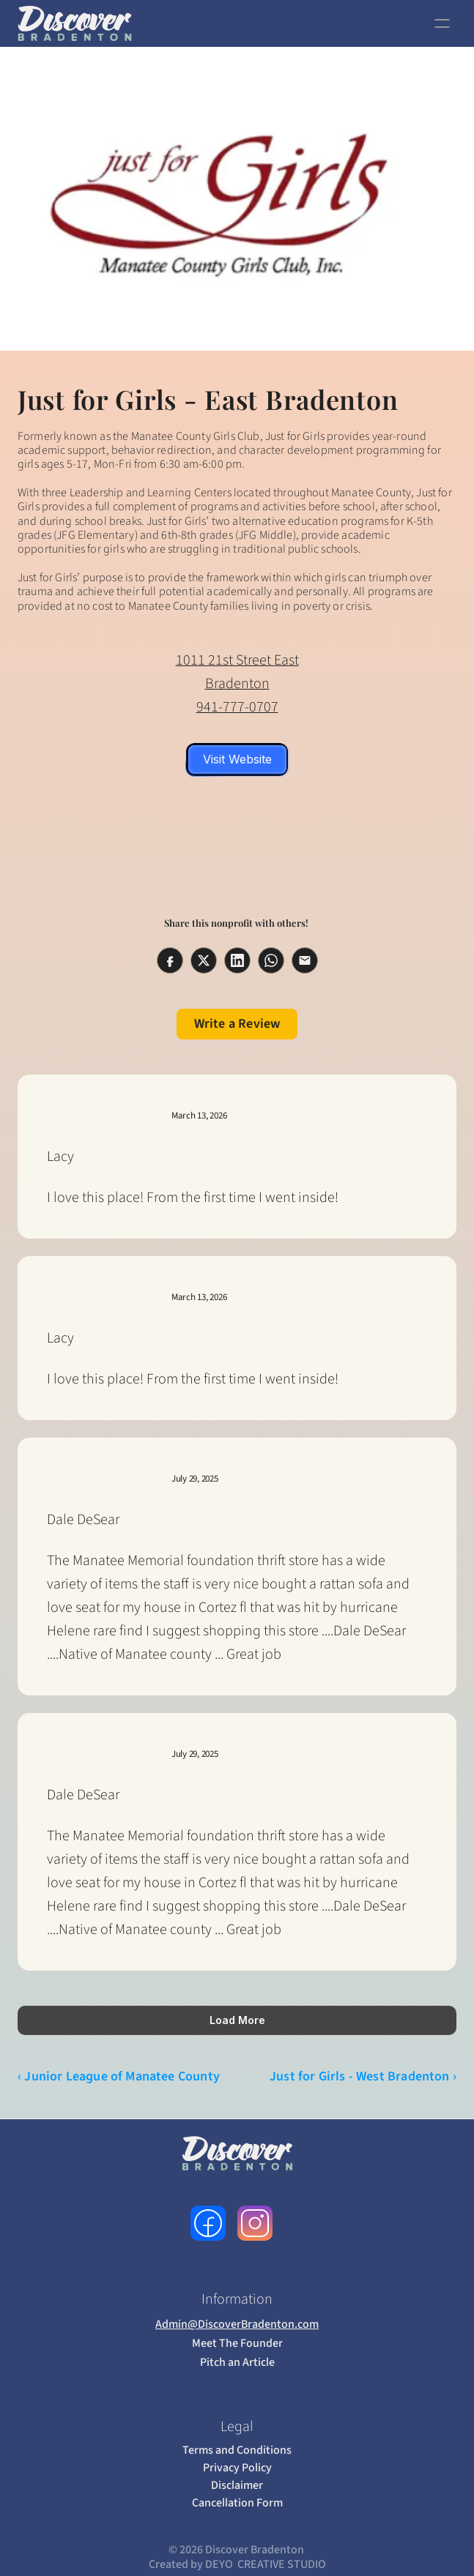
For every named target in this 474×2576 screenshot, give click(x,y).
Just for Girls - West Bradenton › (363, 2076)
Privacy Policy (237, 2468)
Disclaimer (237, 2485)
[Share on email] (305, 960)
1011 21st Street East (237, 660)
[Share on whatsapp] (271, 960)
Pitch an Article (237, 2362)
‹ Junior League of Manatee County (119, 2076)
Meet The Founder (237, 2343)
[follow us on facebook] (208, 2223)
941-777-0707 (237, 707)
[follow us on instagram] (255, 2223)
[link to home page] (74, 23)
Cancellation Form (237, 2503)
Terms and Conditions (237, 2450)
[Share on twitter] (203, 960)
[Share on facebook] (170, 960)
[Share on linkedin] (237, 960)
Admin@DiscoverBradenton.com (237, 2324)
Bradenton (237, 683)
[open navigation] (441, 23)
